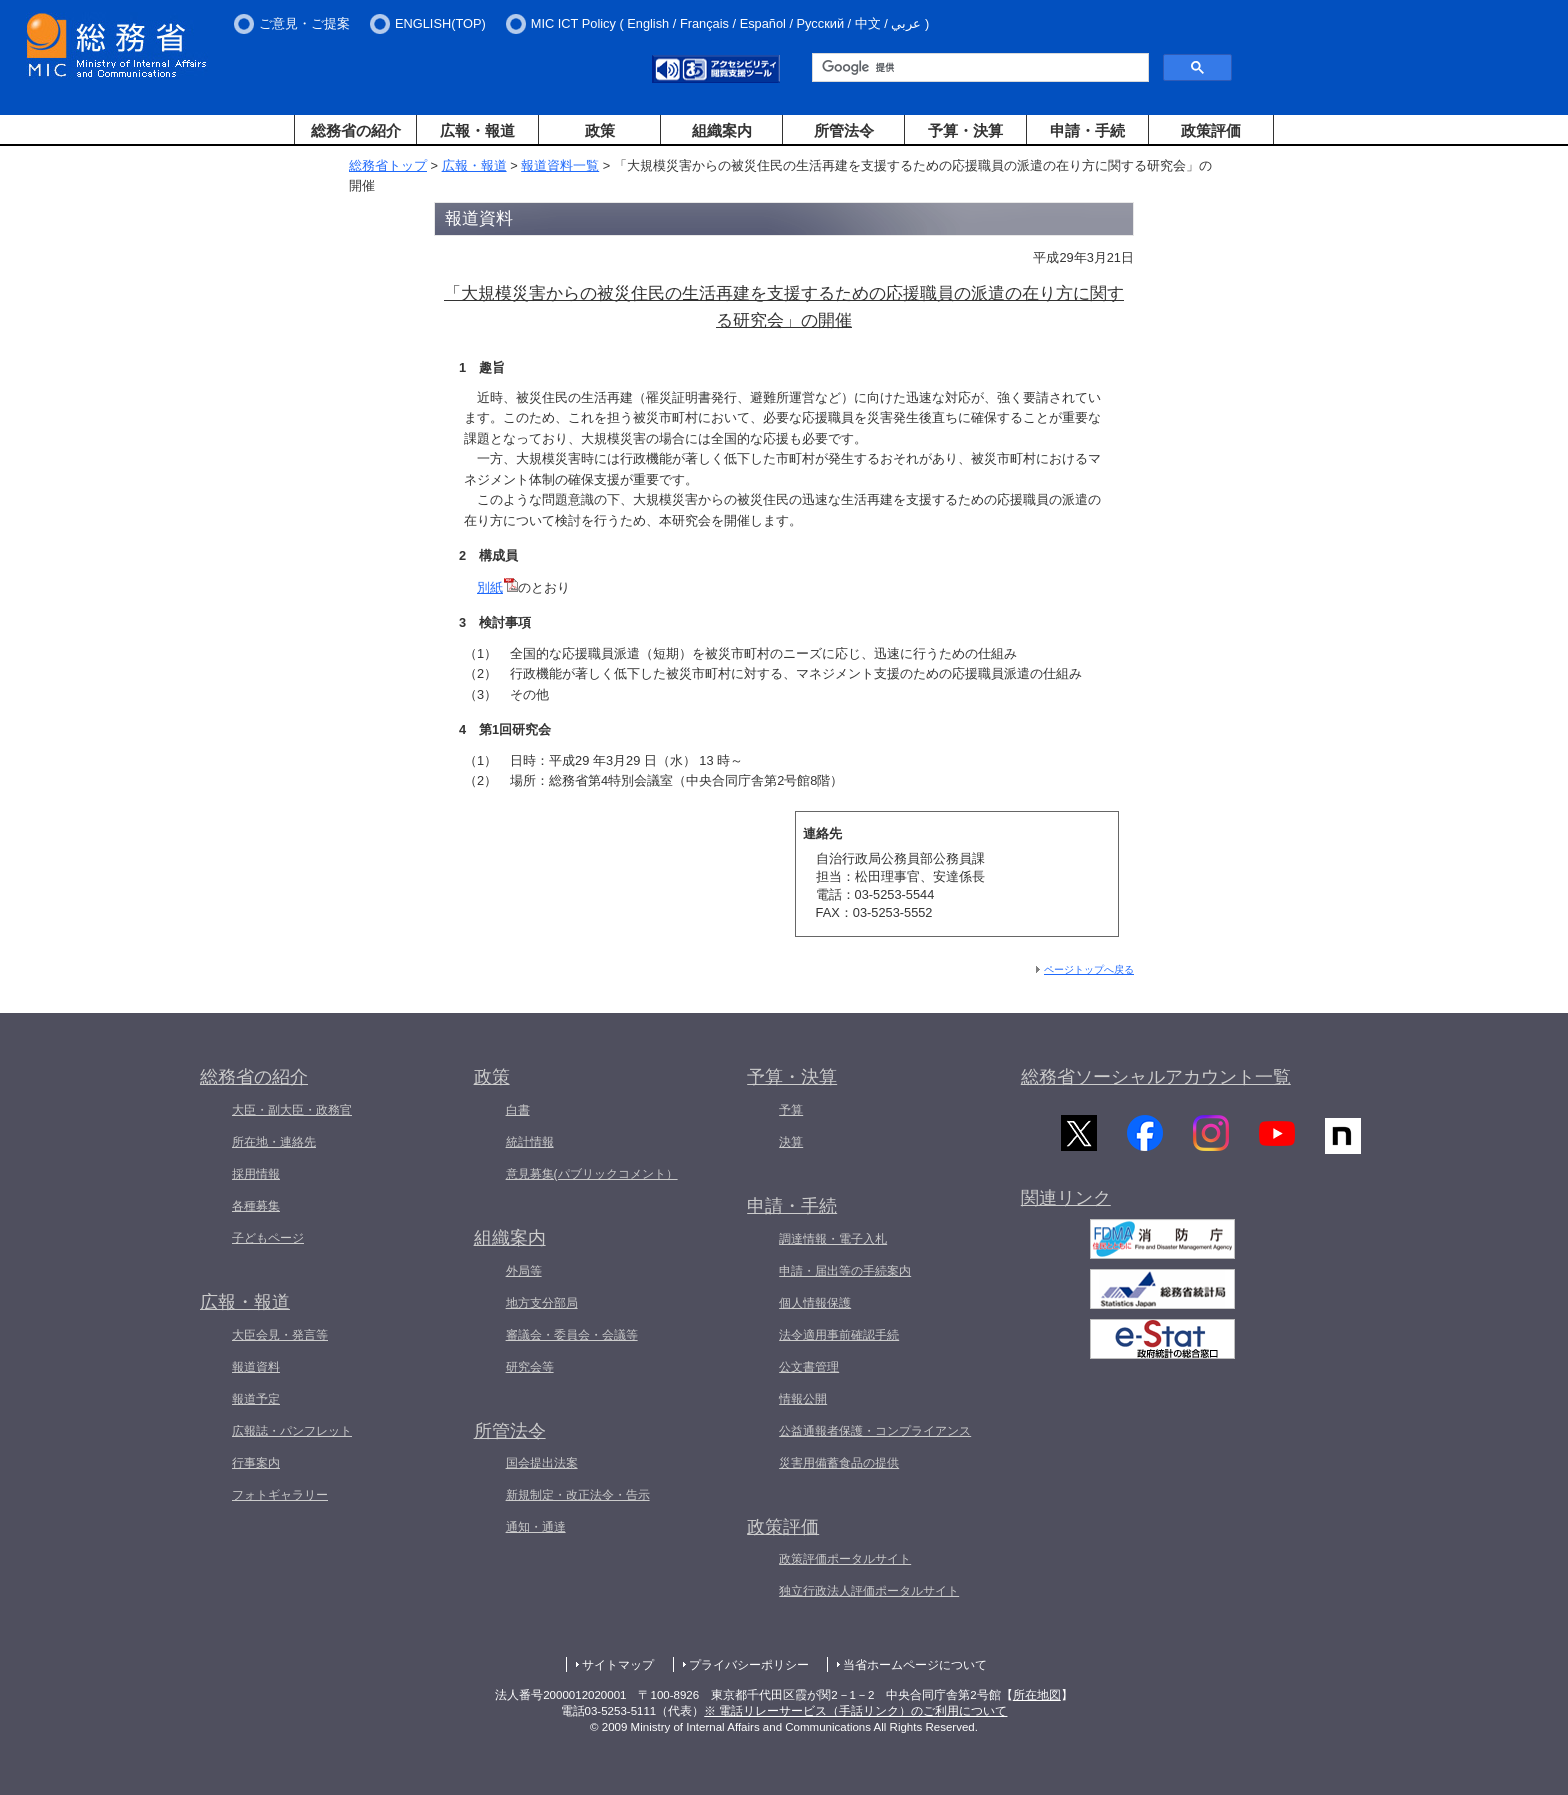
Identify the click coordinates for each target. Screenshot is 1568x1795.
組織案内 (722, 130)
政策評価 (1211, 130)
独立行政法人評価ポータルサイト (869, 1591)
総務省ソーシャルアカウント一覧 (1156, 1077)
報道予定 (256, 1399)
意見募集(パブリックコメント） (592, 1174)
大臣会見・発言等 (280, 1335)
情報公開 (803, 1399)
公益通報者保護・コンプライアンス (875, 1431)
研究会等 (530, 1367)
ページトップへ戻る (1089, 969)
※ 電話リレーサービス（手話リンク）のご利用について (855, 1711)
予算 (791, 1110)
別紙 (497, 587)
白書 (518, 1110)
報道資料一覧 (560, 165)
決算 (791, 1142)
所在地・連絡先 (274, 1142)
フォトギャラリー (280, 1495)
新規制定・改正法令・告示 (578, 1495)
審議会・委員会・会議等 (572, 1335)
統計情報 (530, 1142)
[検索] (978, 68)
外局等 (524, 1271)
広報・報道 (477, 130)
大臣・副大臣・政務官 (292, 1110)
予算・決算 (965, 130)
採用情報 (256, 1174)
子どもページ (268, 1238)
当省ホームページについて (915, 1665)
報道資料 (256, 1367)
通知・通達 (536, 1527)
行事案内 (256, 1463)
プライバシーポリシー (749, 1665)
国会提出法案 (542, 1463)
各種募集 (256, 1206)
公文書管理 (809, 1367)
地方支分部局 (542, 1303)
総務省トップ (388, 165)
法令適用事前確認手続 (839, 1335)
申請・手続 (1087, 130)
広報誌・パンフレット (292, 1431)
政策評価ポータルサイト (845, 1559)
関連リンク (1066, 1204)
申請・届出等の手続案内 (845, 1271)
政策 (600, 130)
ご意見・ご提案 (304, 23)
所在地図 (1037, 1695)
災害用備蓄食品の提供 (839, 1463)
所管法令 (844, 130)
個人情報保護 (815, 1303)
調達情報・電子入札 (833, 1239)
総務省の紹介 (356, 130)
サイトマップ (618, 1665)
